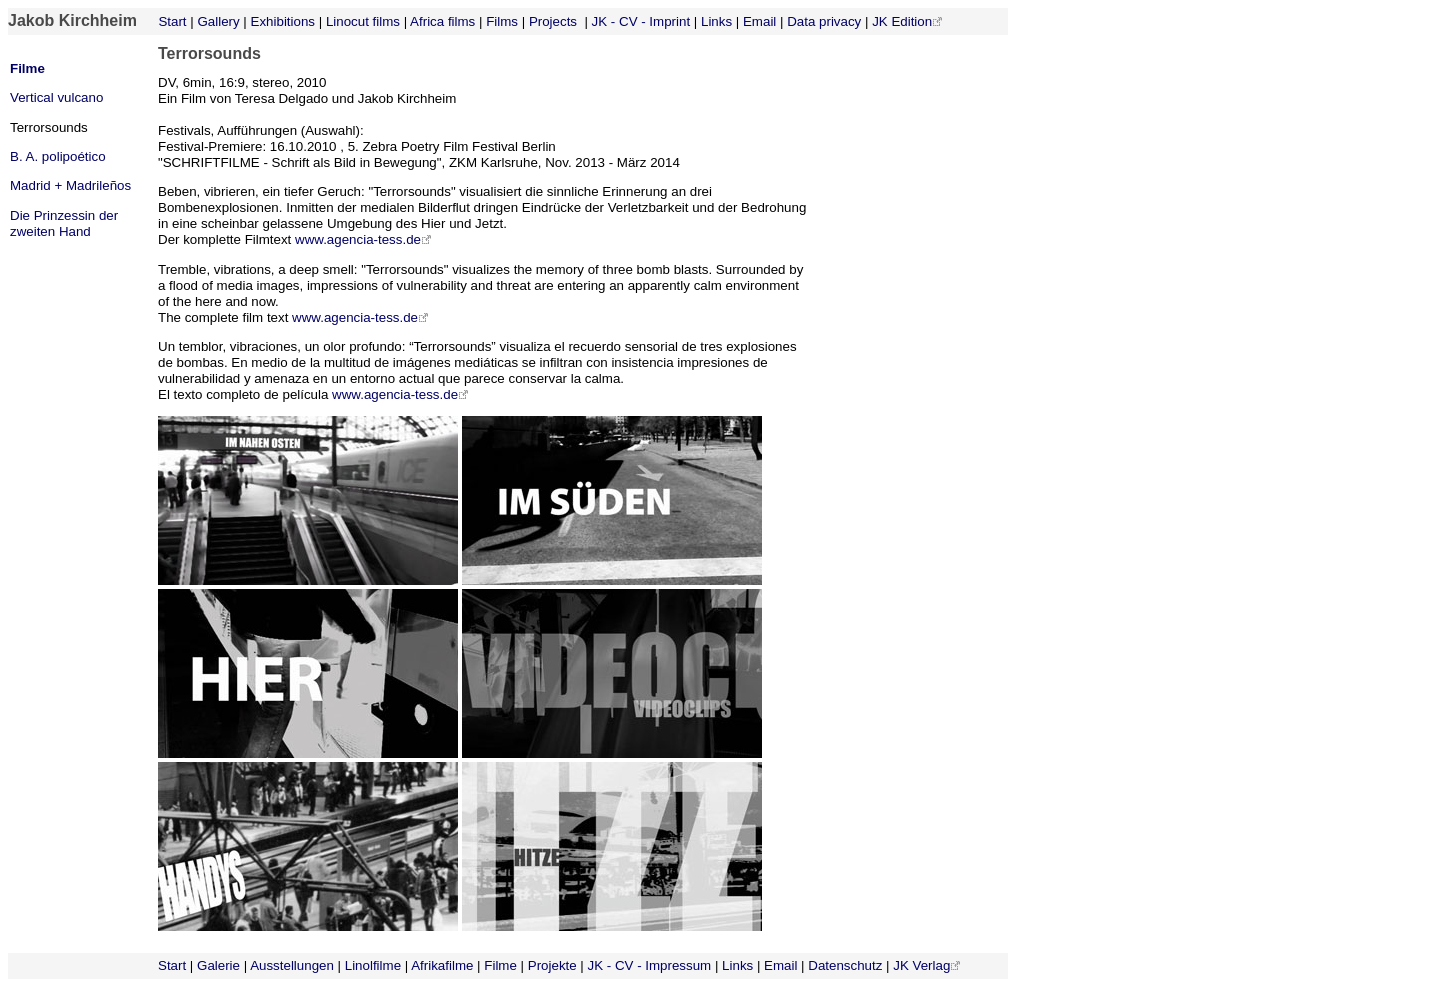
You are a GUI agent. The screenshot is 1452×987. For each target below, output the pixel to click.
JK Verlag (921, 965)
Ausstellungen (292, 965)
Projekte (552, 965)
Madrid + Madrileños (70, 185)
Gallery (218, 21)
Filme (27, 68)
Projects (553, 21)
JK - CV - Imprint (641, 21)
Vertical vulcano (56, 97)
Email (759, 21)
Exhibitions (283, 21)
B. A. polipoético (58, 156)
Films (502, 21)
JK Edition (902, 21)
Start (171, 21)
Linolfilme (373, 965)
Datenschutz (845, 965)
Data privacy (824, 21)
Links (716, 21)
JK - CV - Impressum (650, 965)
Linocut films (363, 21)
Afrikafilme (442, 965)
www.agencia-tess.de (364, 239)
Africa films (442, 21)
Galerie (218, 965)
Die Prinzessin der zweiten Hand (64, 223)
